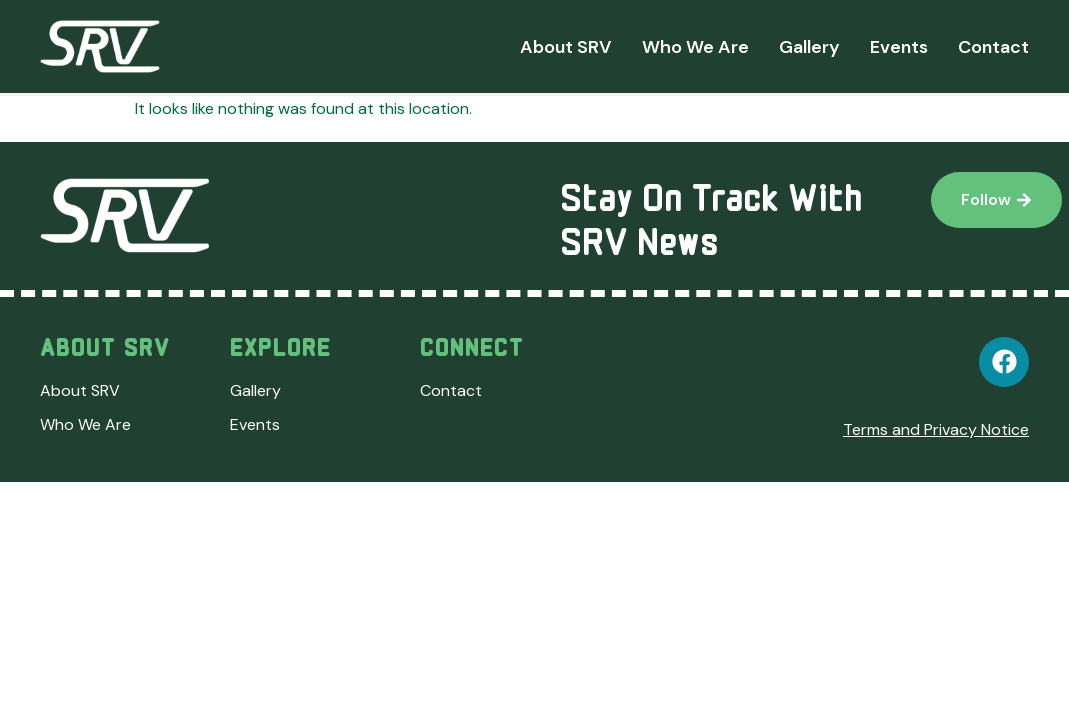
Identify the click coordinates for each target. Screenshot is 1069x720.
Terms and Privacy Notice (936, 429)
